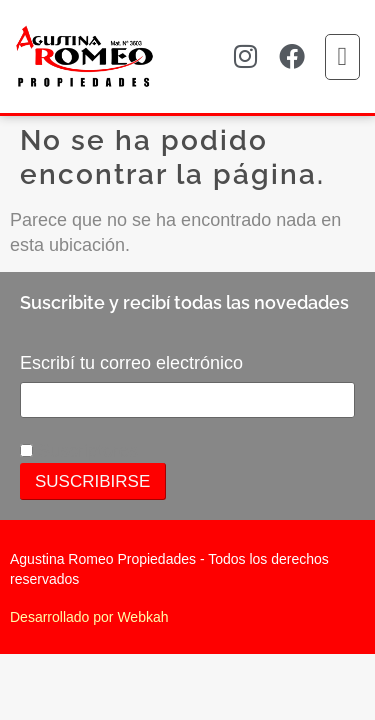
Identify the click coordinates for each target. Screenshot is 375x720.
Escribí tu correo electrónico (131, 363)
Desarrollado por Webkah (89, 617)
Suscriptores (79, 451)
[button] (343, 57)
